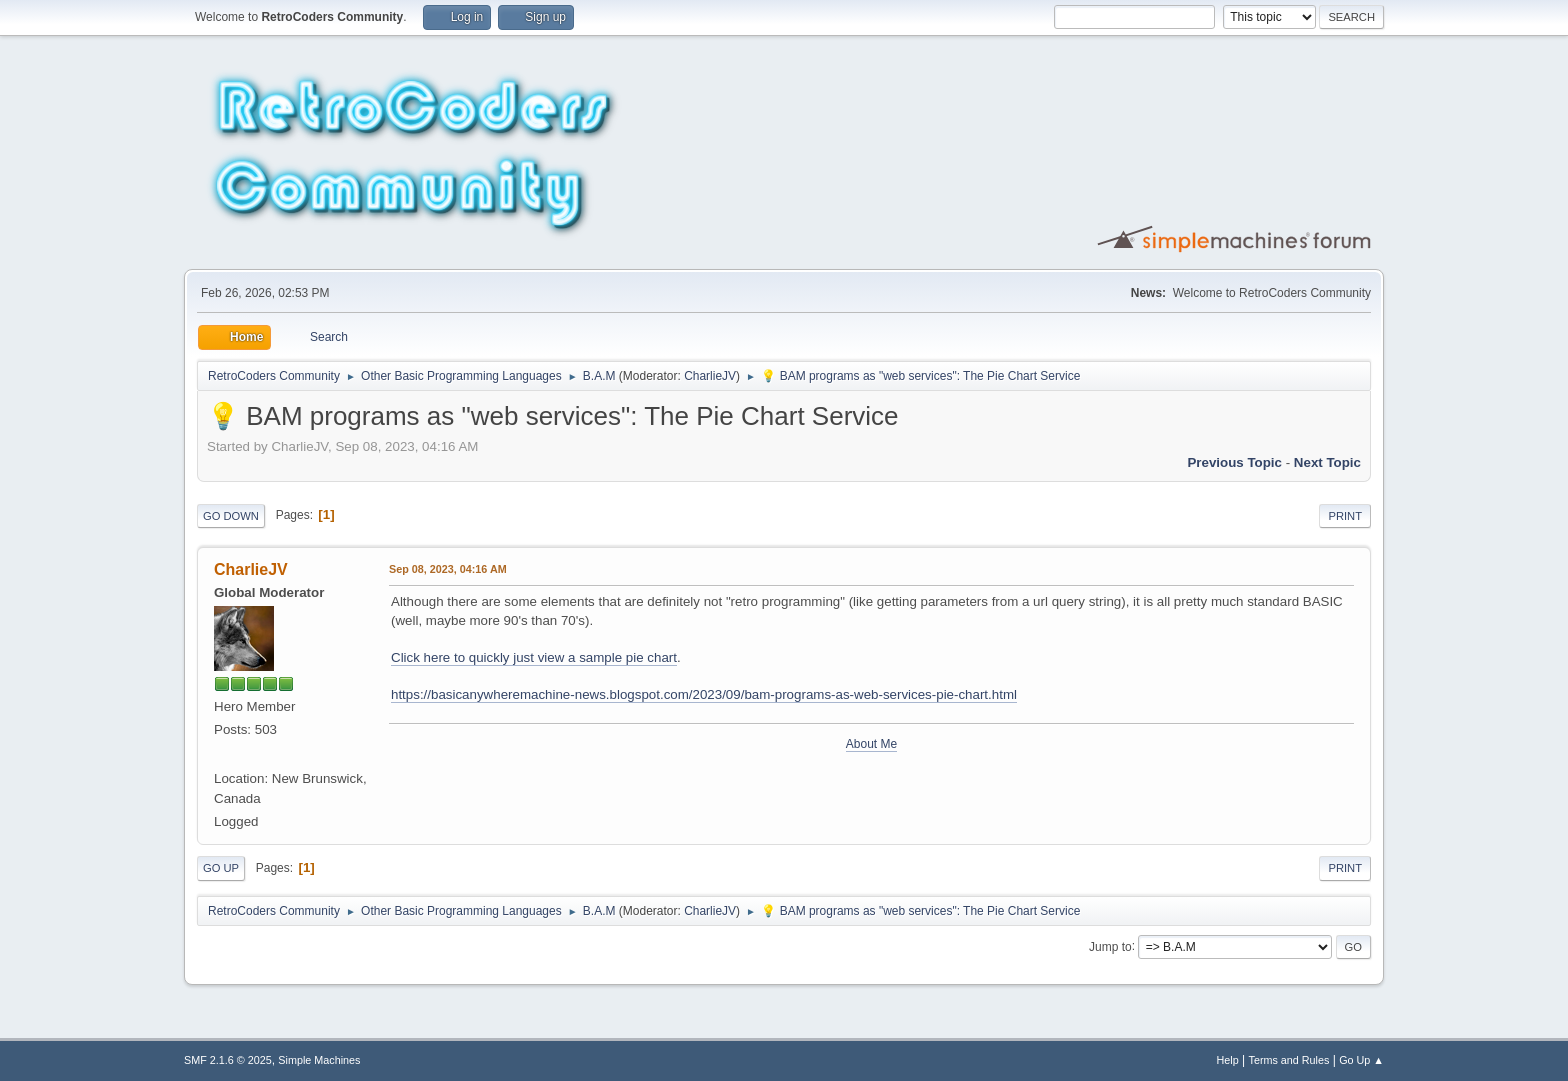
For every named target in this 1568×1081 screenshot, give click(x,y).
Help (1228, 1060)
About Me (871, 744)
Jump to (1110, 946)
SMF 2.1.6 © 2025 (228, 1060)
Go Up (221, 868)
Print (1345, 516)
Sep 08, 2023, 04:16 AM (448, 569)
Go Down (231, 516)
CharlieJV (710, 376)
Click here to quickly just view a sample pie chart (534, 657)
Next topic (1327, 462)
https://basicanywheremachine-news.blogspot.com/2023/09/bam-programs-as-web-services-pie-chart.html (704, 694)
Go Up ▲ (1361, 1060)
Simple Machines (319, 1060)
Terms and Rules (1289, 1060)
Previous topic (1234, 462)
